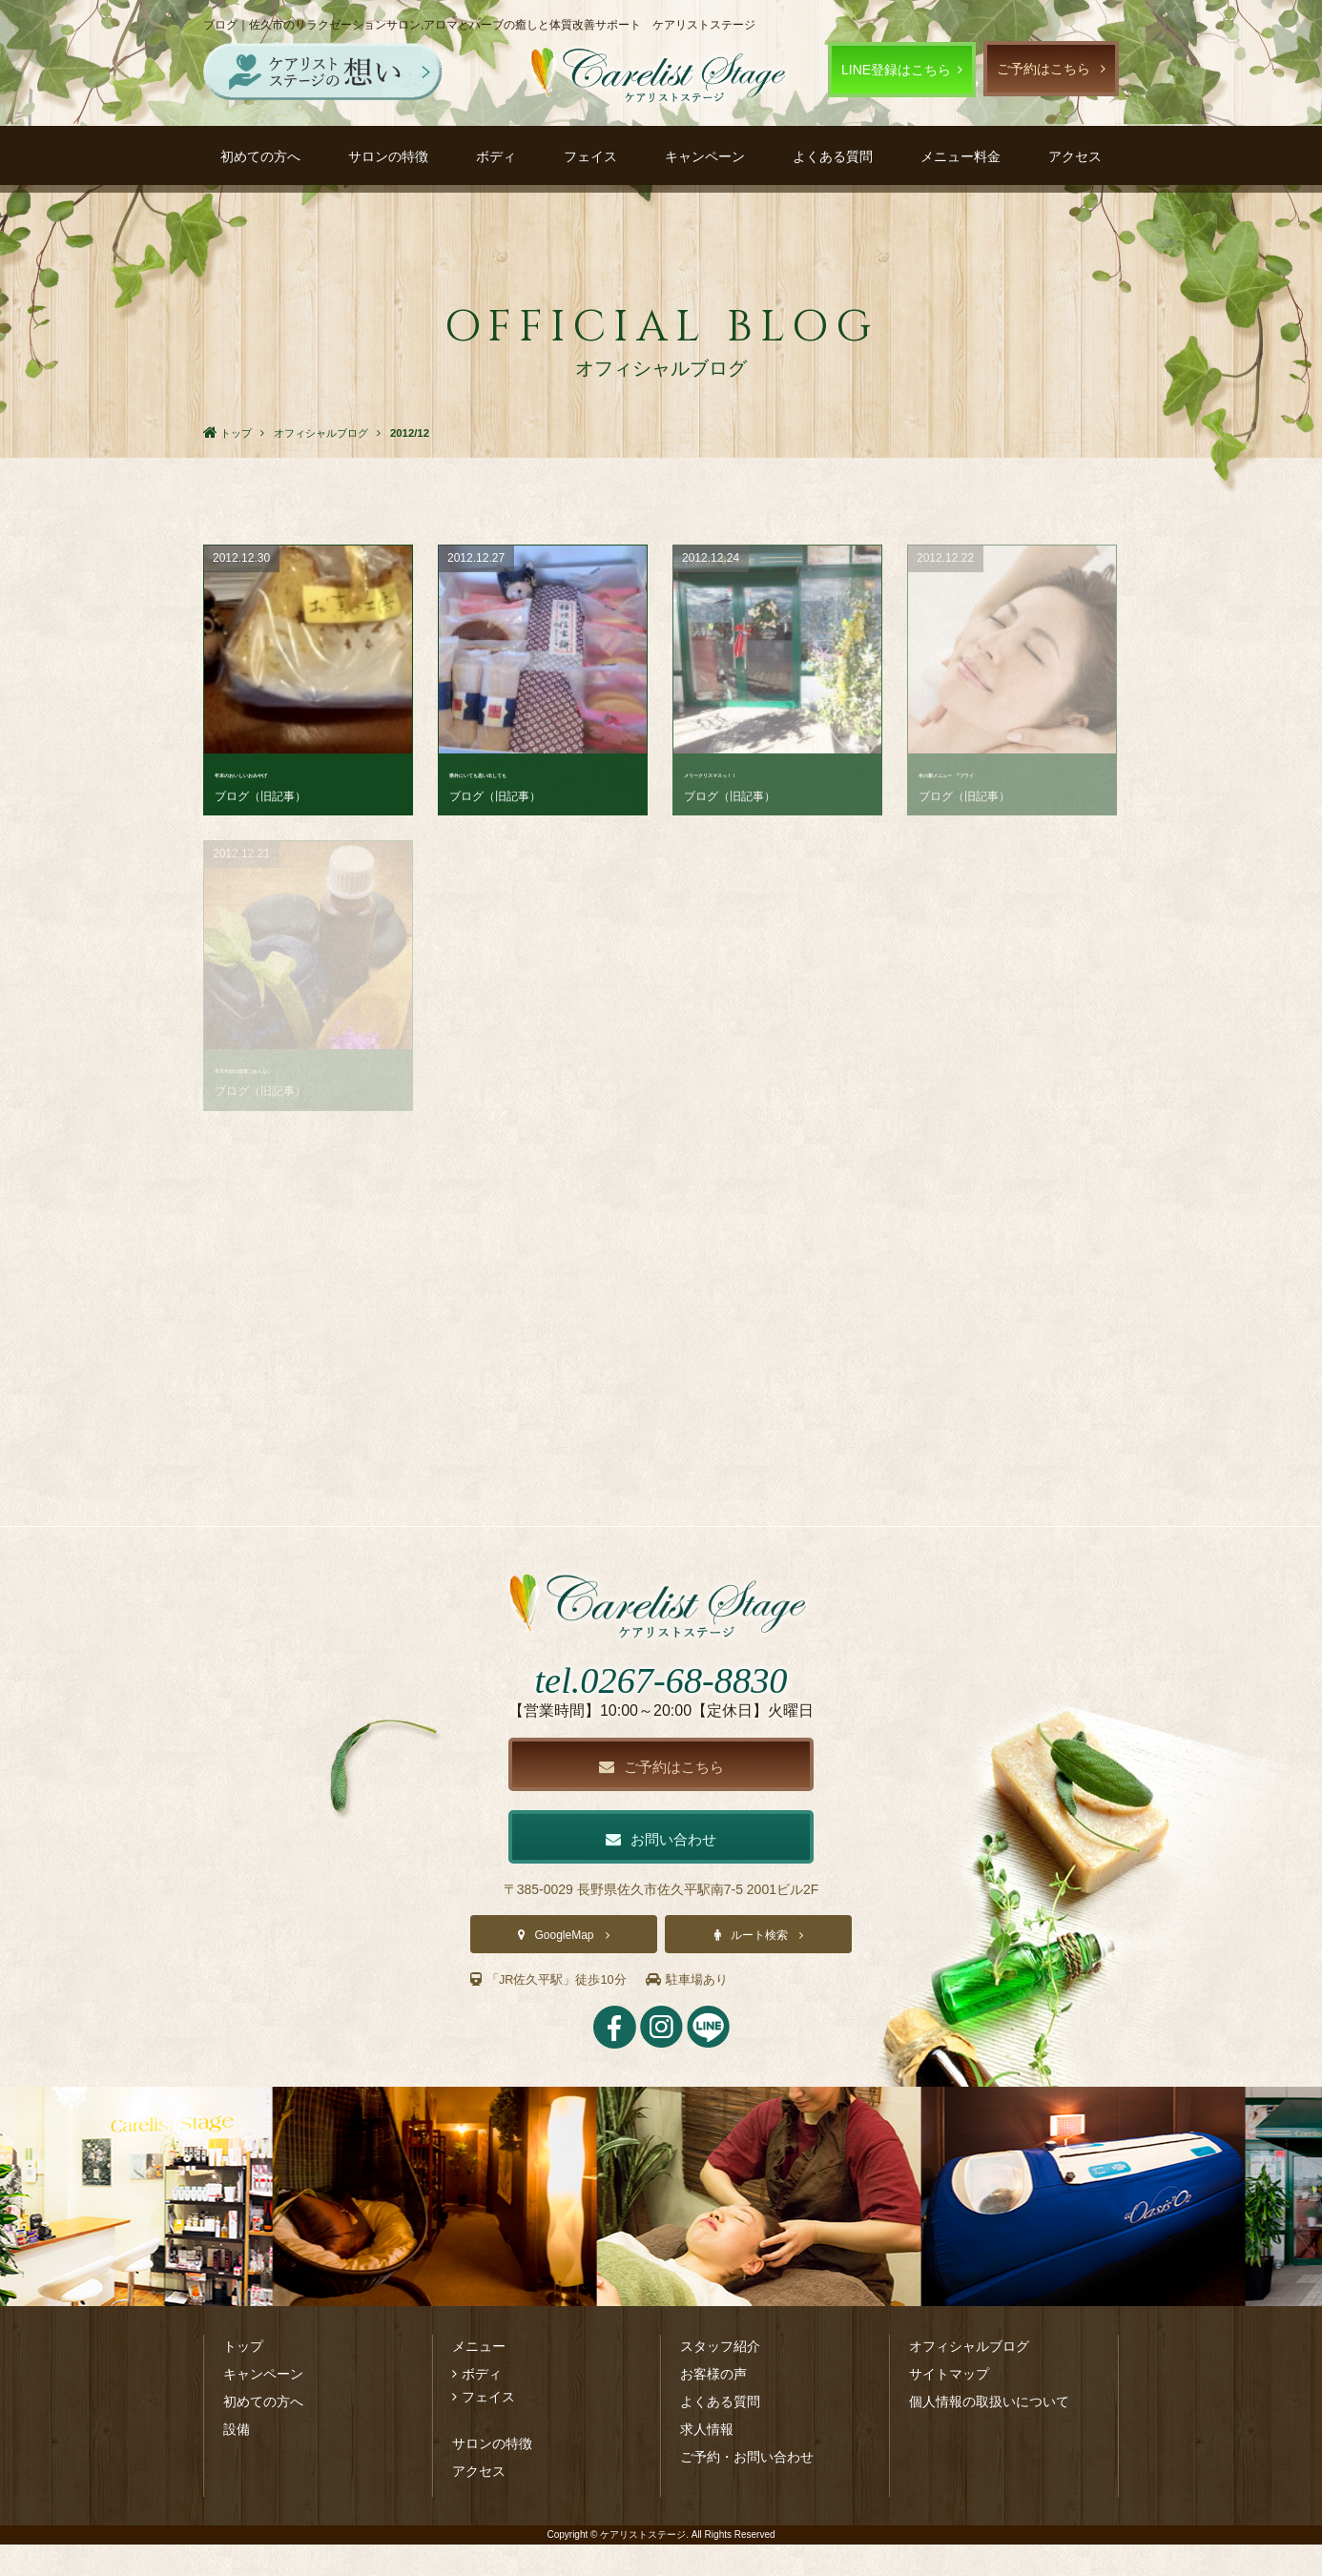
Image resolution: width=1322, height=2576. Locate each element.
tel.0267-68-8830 (660, 1705)
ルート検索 (759, 1967)
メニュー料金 (960, 156)
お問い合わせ (661, 1870)
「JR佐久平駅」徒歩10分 (554, 2011)
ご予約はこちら (1043, 68)
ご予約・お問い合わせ (747, 2488)
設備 (236, 2460)
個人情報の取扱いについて (989, 2433)
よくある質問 (833, 156)
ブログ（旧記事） (260, 796)
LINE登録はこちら (896, 69)
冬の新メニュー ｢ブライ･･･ (1005, 773)
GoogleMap (563, 1967)
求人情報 (706, 2460)
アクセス (1075, 156)
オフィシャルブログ (969, 2377)
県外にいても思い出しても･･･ (539, 773)
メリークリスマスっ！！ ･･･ (774, 773)
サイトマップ (949, 2405)
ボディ (496, 156)
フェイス (590, 156)
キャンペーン (705, 156)
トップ (243, 2377)
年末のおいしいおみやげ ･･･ (305, 773)
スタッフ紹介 (720, 2377)
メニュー (479, 2377)
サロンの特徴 (388, 156)
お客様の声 (713, 2405)
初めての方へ (260, 156)
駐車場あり (700, 2011)
